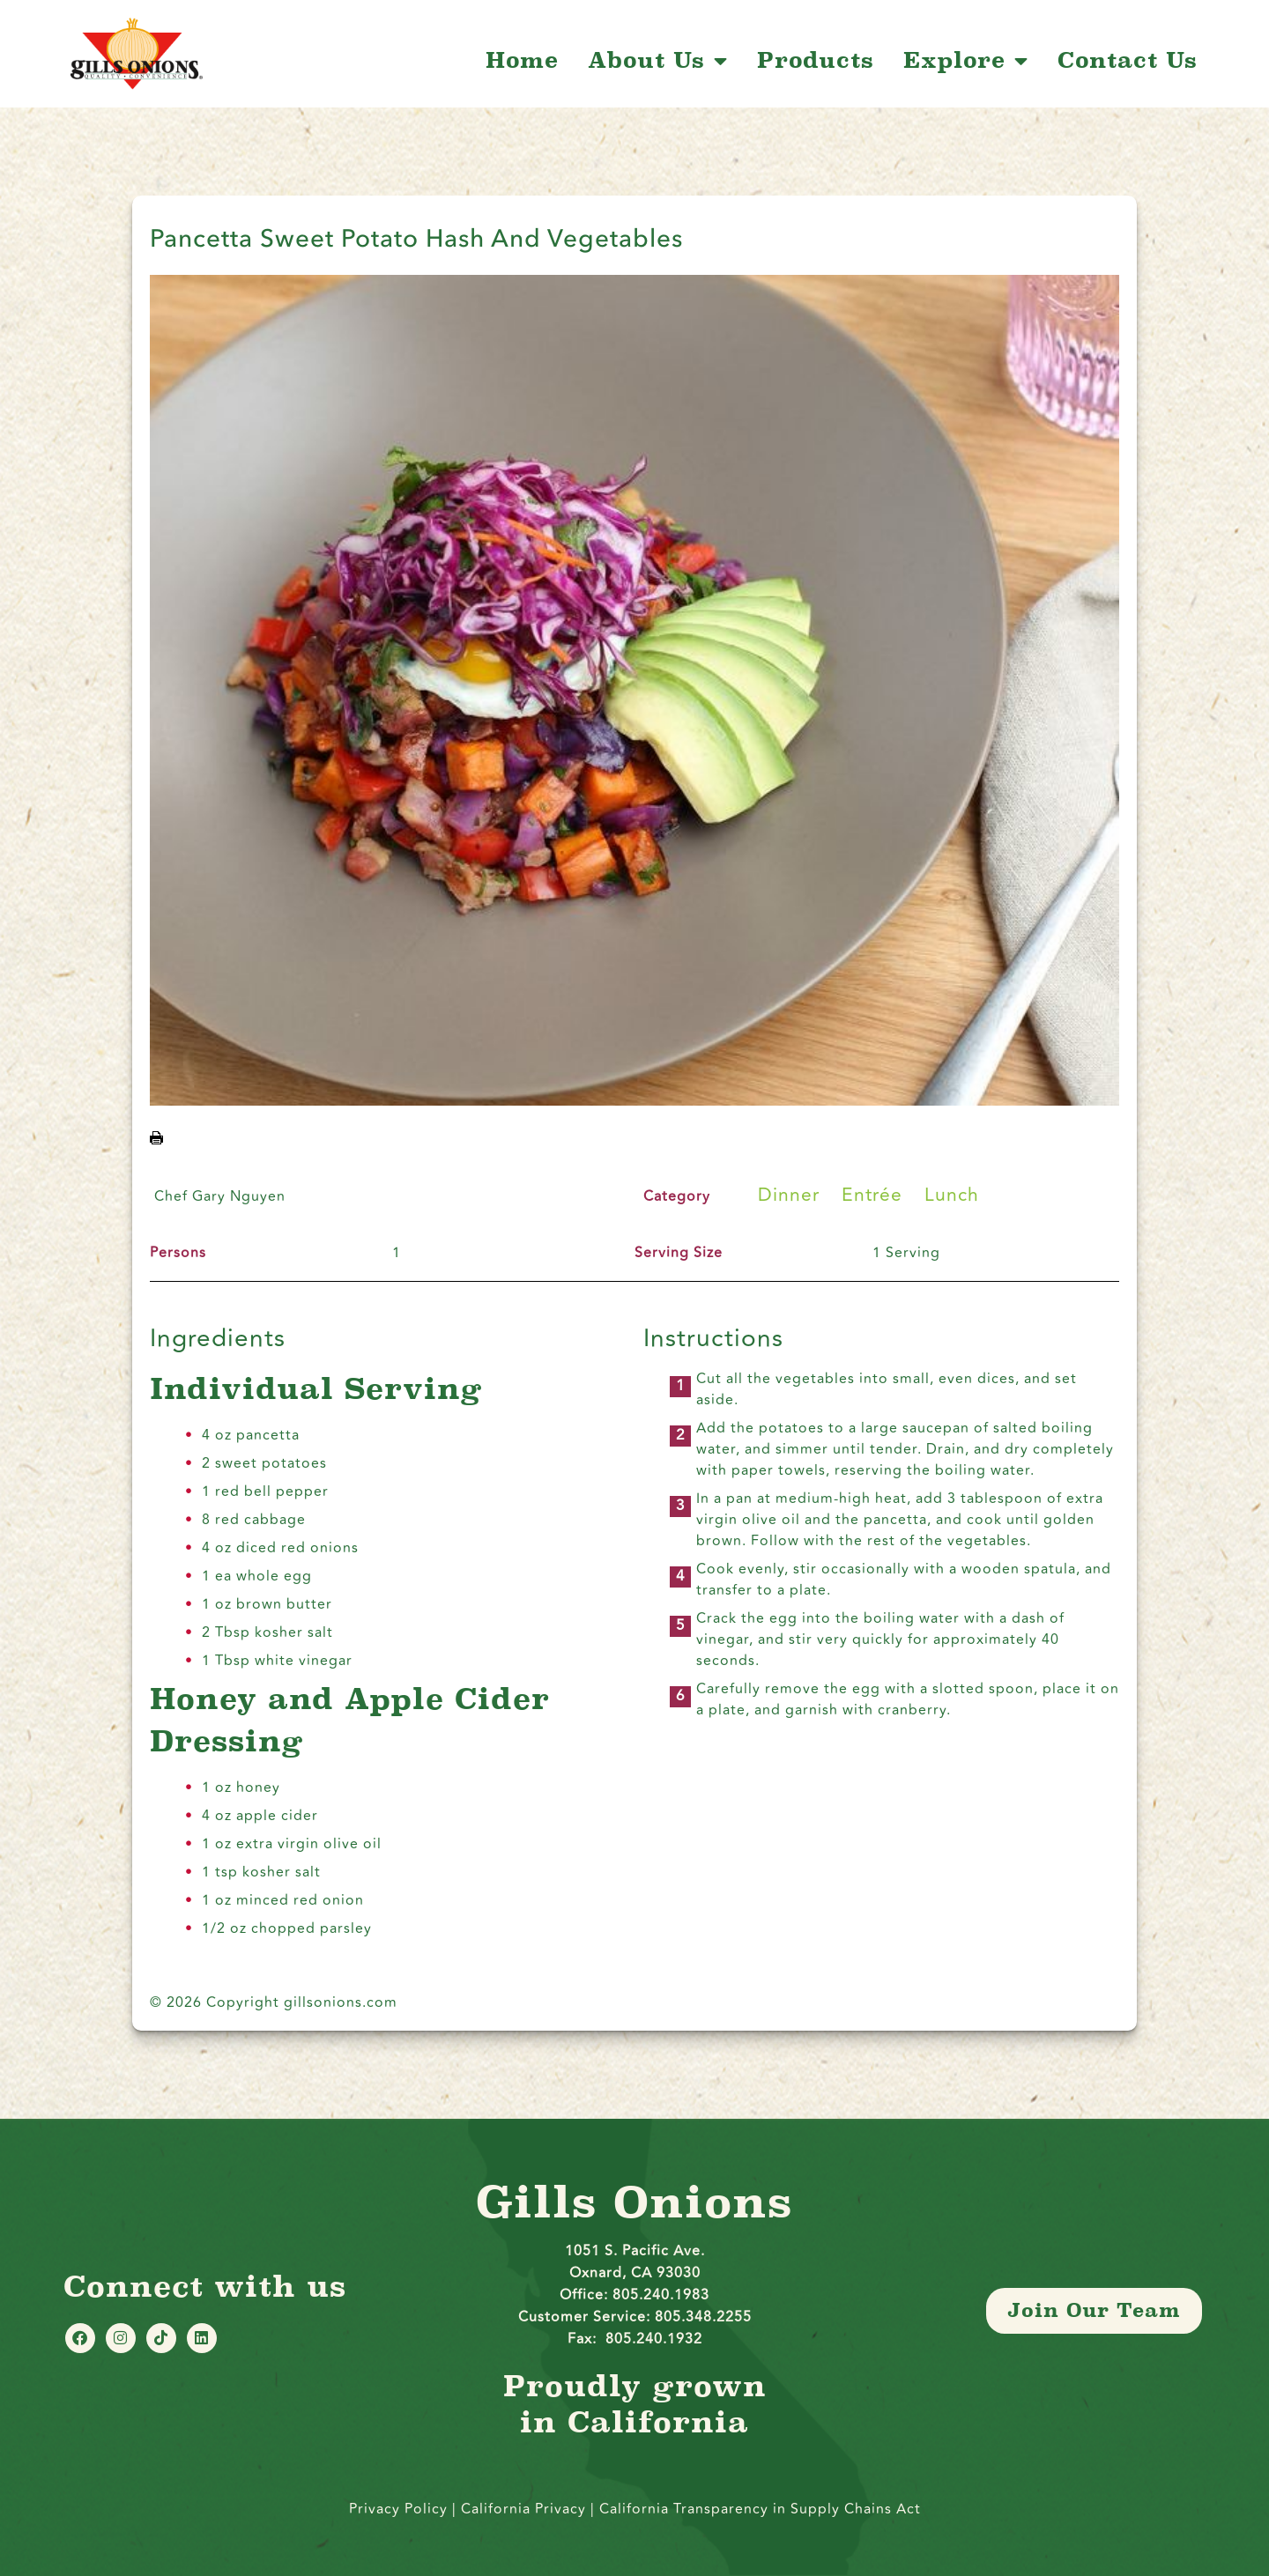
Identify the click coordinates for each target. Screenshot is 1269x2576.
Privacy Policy (398, 2509)
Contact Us (1128, 60)
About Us (658, 60)
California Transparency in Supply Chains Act (760, 2509)
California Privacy (525, 2509)
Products (815, 60)
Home (522, 60)
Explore (965, 60)
